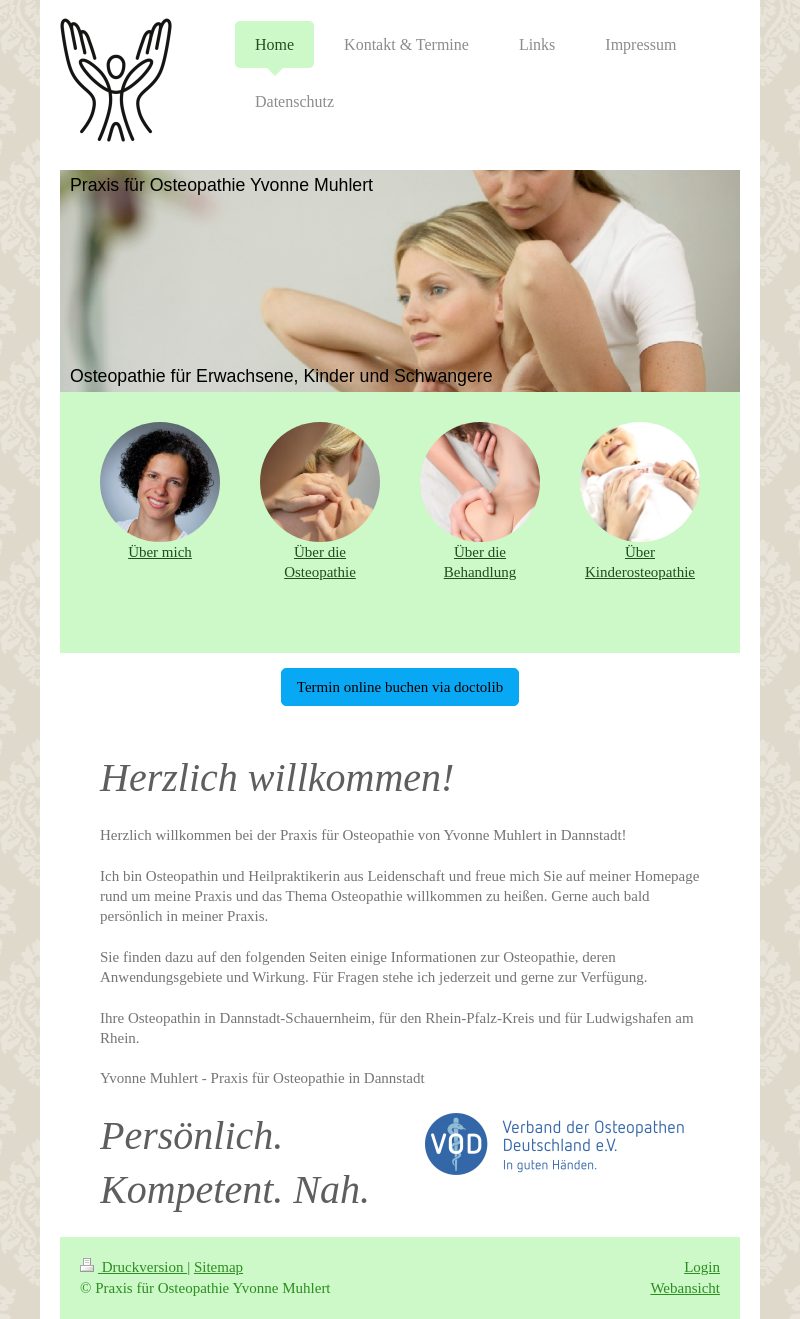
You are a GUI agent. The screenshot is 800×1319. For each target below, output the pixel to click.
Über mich (160, 552)
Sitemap (218, 1267)
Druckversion (133, 1267)
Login (702, 1267)
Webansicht (685, 1288)
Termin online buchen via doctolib (400, 687)
